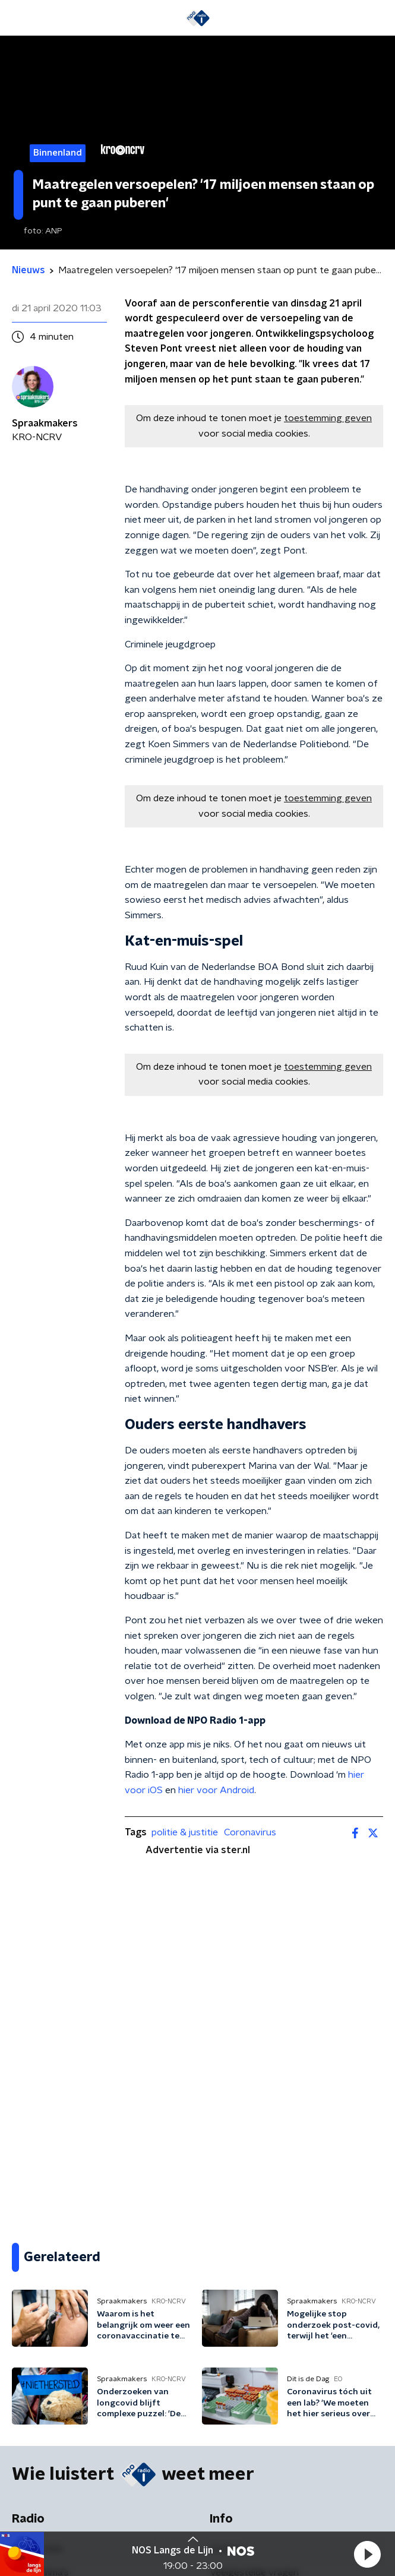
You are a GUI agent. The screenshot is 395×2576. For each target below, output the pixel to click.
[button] (367, 2554)
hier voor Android (216, 1790)
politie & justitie (184, 1832)
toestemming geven (328, 418)
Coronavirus (250, 1832)
